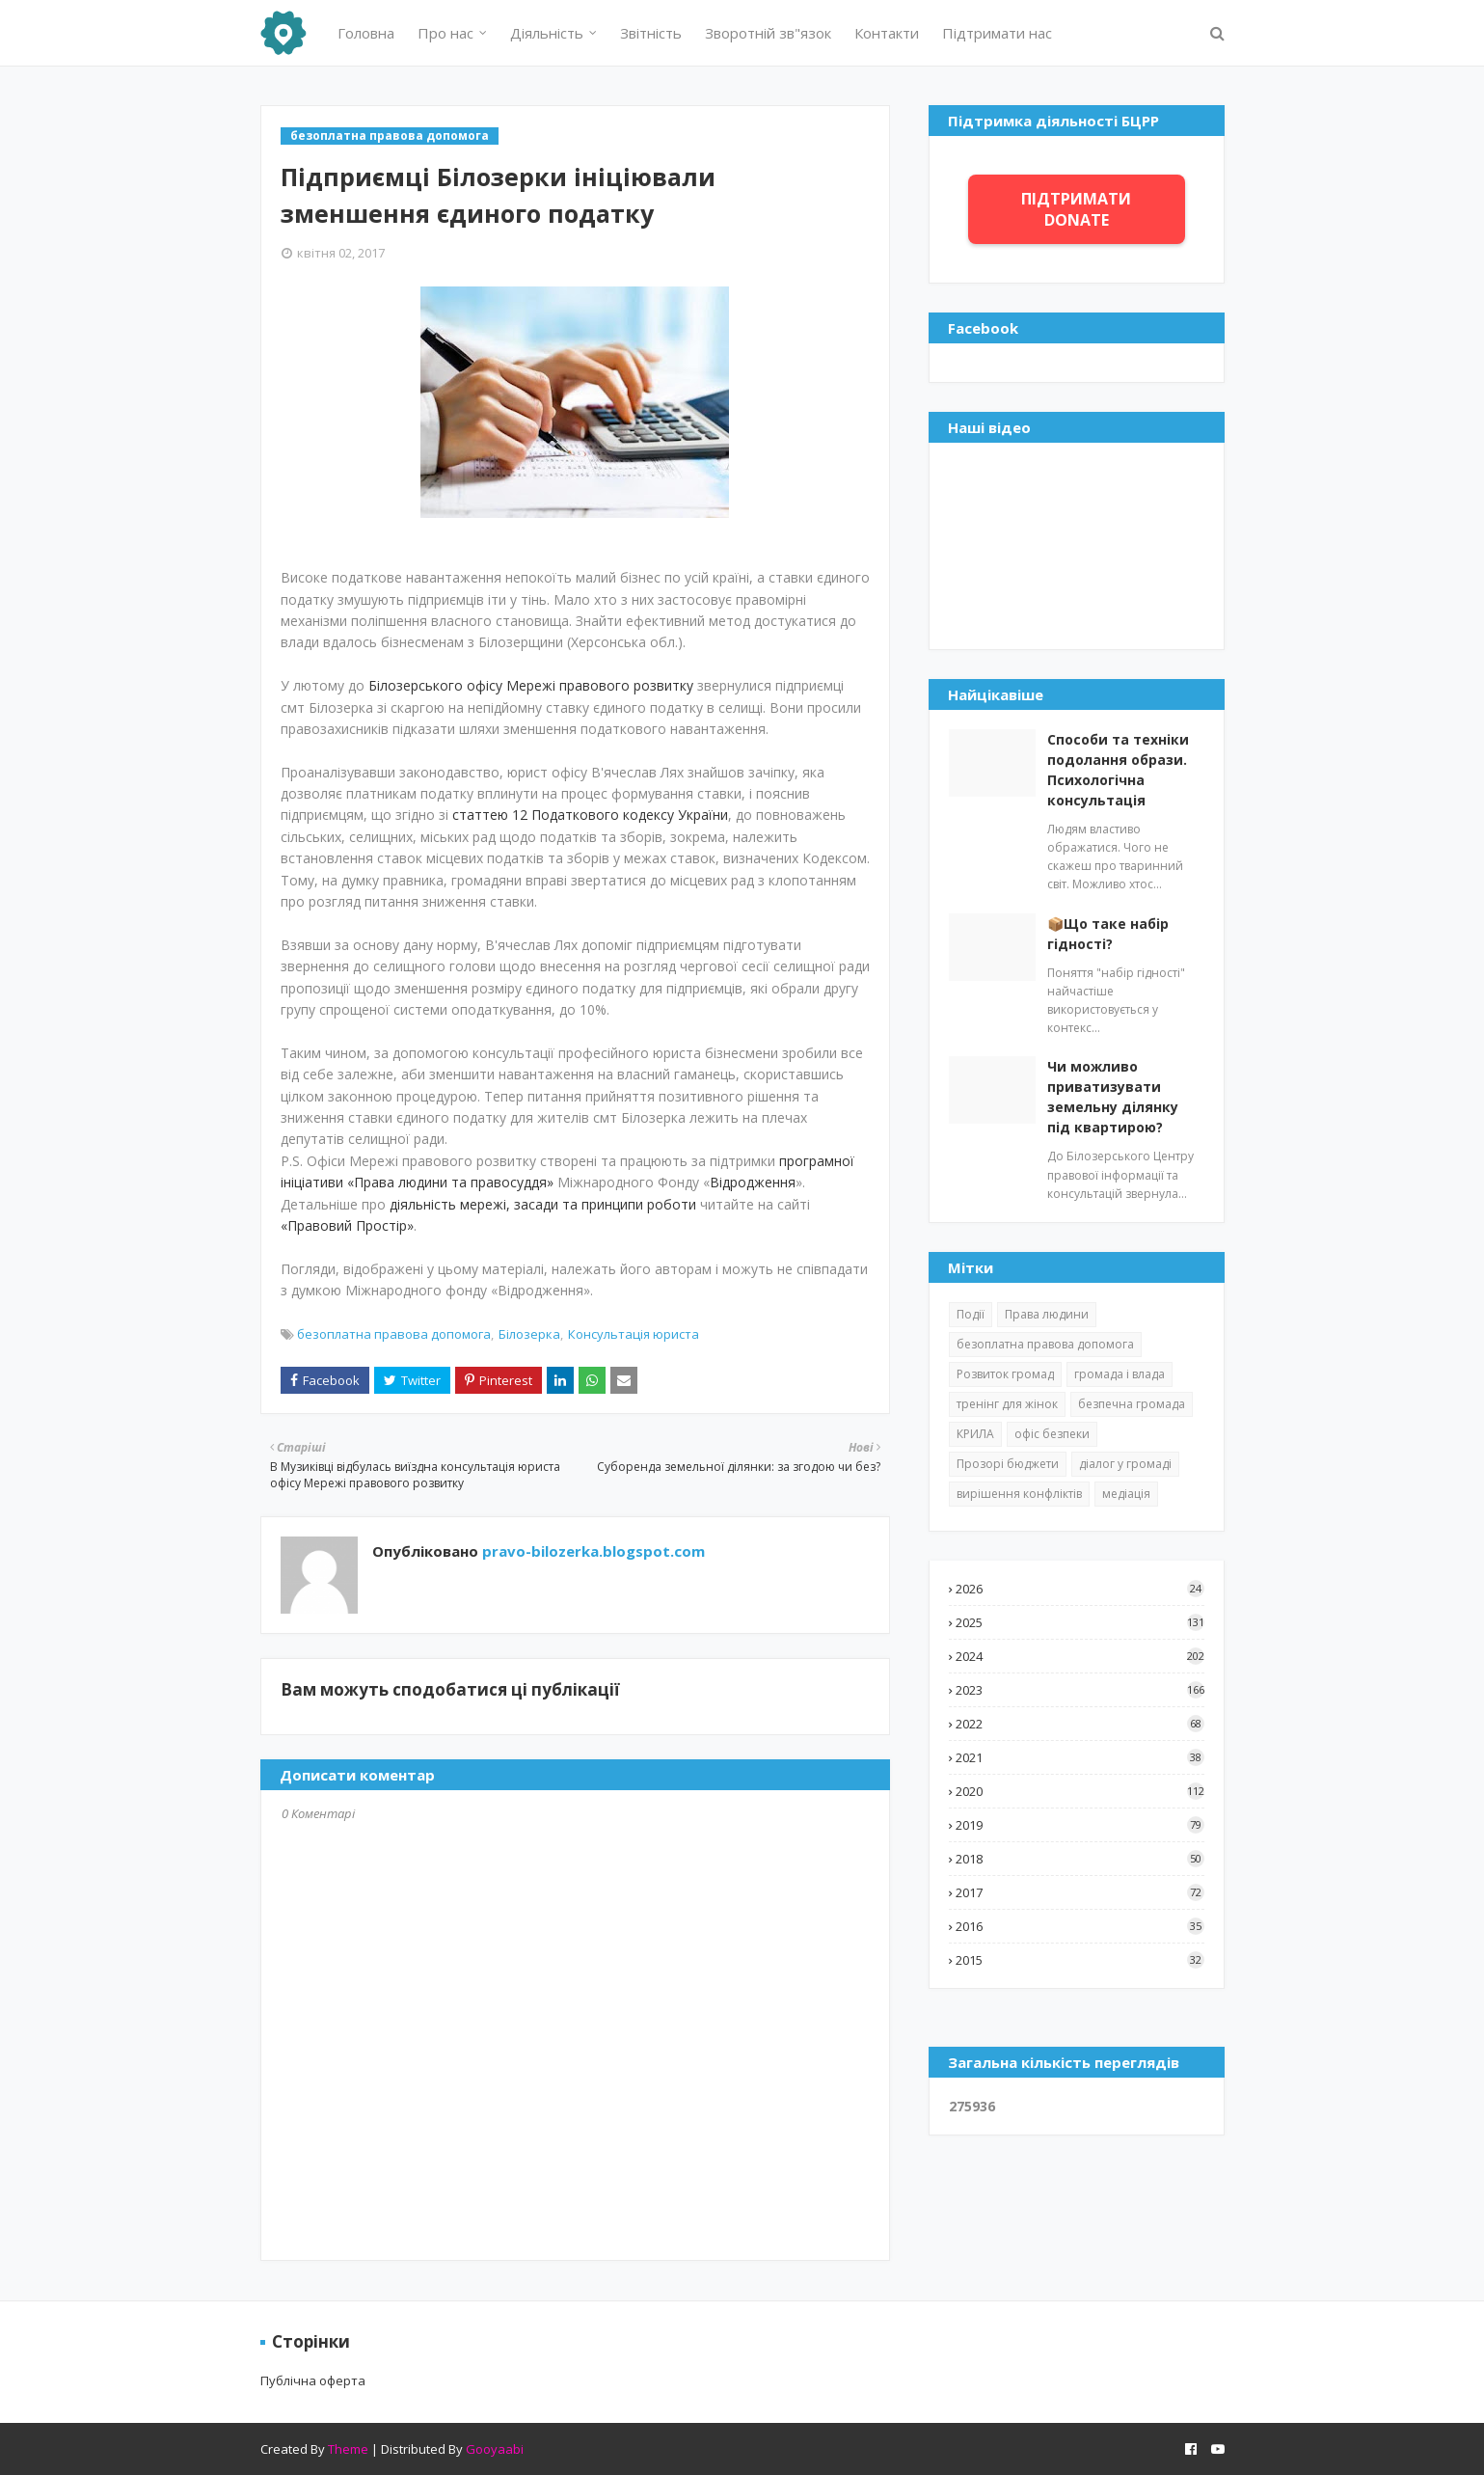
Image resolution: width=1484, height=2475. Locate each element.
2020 (1080, 1791)
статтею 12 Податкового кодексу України (590, 814)
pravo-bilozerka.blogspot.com (591, 1551)
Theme (348, 2449)
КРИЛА (975, 1434)
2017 (1080, 1892)
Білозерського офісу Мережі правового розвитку (530, 685)
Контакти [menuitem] (886, 32)
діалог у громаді (1125, 1463)
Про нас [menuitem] (445, 32)
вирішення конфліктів (1019, 1493)
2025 (1080, 1622)
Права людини (1047, 1314)
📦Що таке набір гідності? (1108, 933)
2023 (1080, 1690)
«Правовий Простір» (347, 1225)
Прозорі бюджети (1008, 1463)
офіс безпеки (1052, 1434)
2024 (1080, 1656)
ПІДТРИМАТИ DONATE (1076, 209)
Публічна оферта (312, 2380)
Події (971, 1314)
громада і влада (1119, 1374)
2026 (1080, 1588)
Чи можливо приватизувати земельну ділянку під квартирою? (1112, 1096)
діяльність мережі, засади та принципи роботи (543, 1204)
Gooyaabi (495, 2449)
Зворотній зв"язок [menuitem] (768, 32)
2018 (1080, 1858)
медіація (1126, 1493)
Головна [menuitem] (365, 32)
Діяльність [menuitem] (546, 32)
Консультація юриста (633, 1334)
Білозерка (529, 1334)
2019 (1080, 1825)
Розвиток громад (1005, 1374)
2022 (1080, 1723)
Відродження (753, 1182)
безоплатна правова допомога (394, 1334)
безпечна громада (1131, 1404)
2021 (1080, 1757)
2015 (1080, 1960)
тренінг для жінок (1007, 1404)
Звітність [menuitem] (651, 32)
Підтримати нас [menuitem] (997, 32)
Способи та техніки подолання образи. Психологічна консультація (1118, 769)
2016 (1080, 1926)
